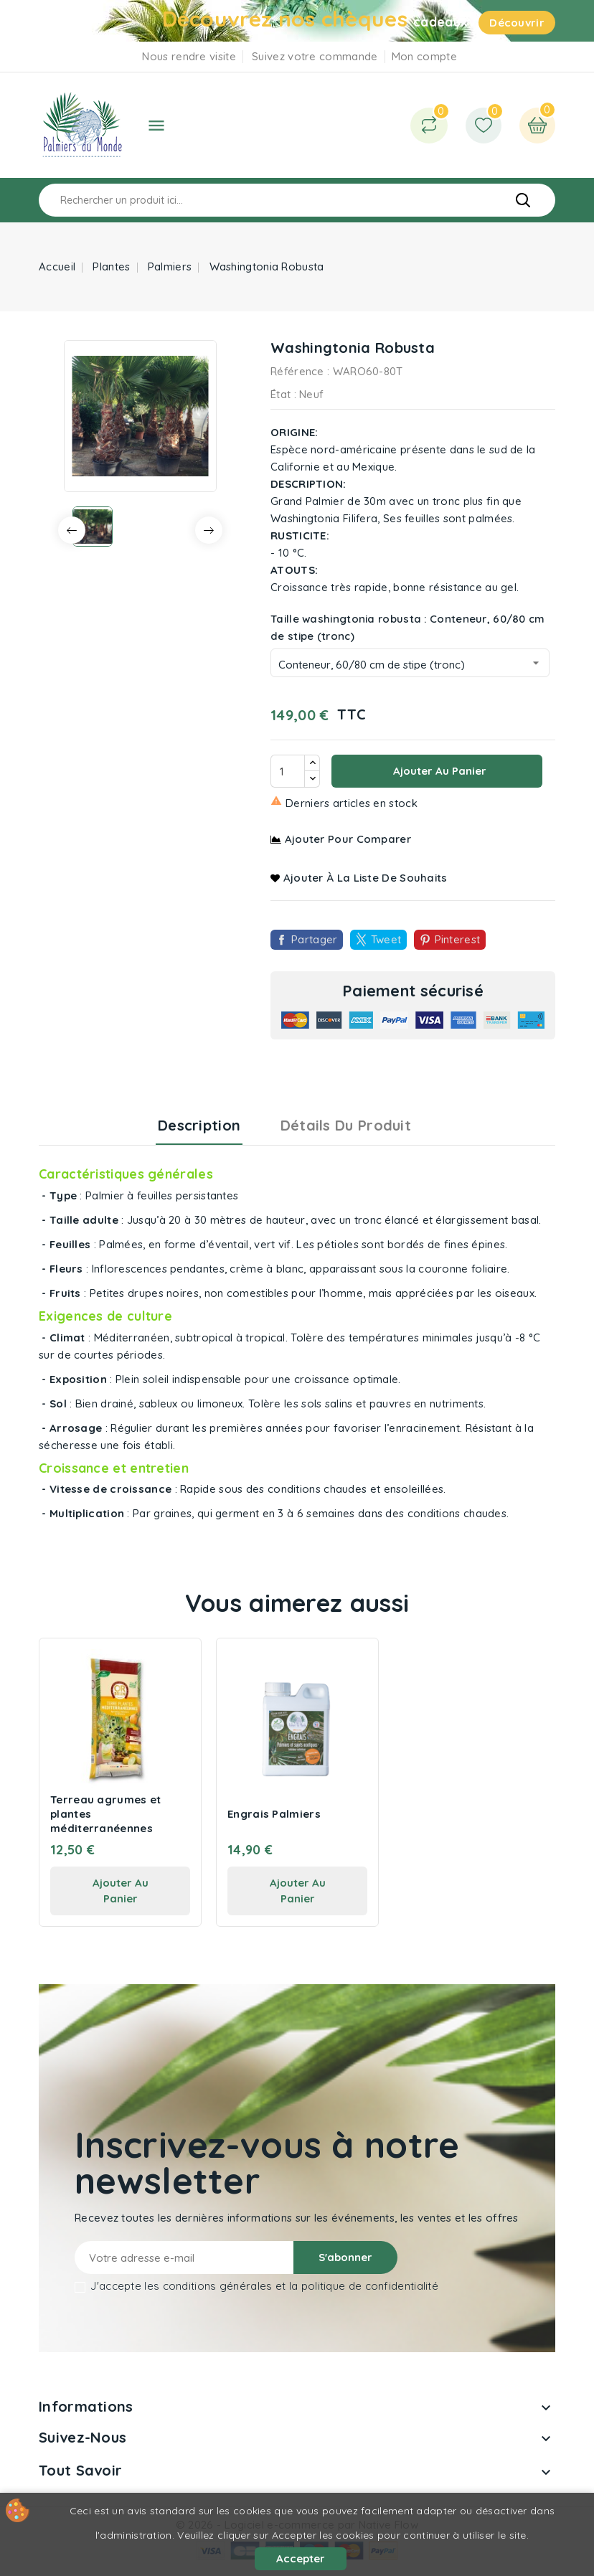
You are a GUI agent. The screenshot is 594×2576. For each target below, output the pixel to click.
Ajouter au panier (438, 771)
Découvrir (516, 22)
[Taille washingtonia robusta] (410, 662)
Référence (297, 371)
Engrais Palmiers (274, 1814)
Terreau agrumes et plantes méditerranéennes (105, 1814)
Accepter (300, 2558)
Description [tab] (199, 1125)
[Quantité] (287, 771)
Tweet (386, 939)
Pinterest (458, 939)
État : (283, 394)
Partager (314, 939)
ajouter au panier (120, 1890)
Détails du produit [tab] (345, 1125)
